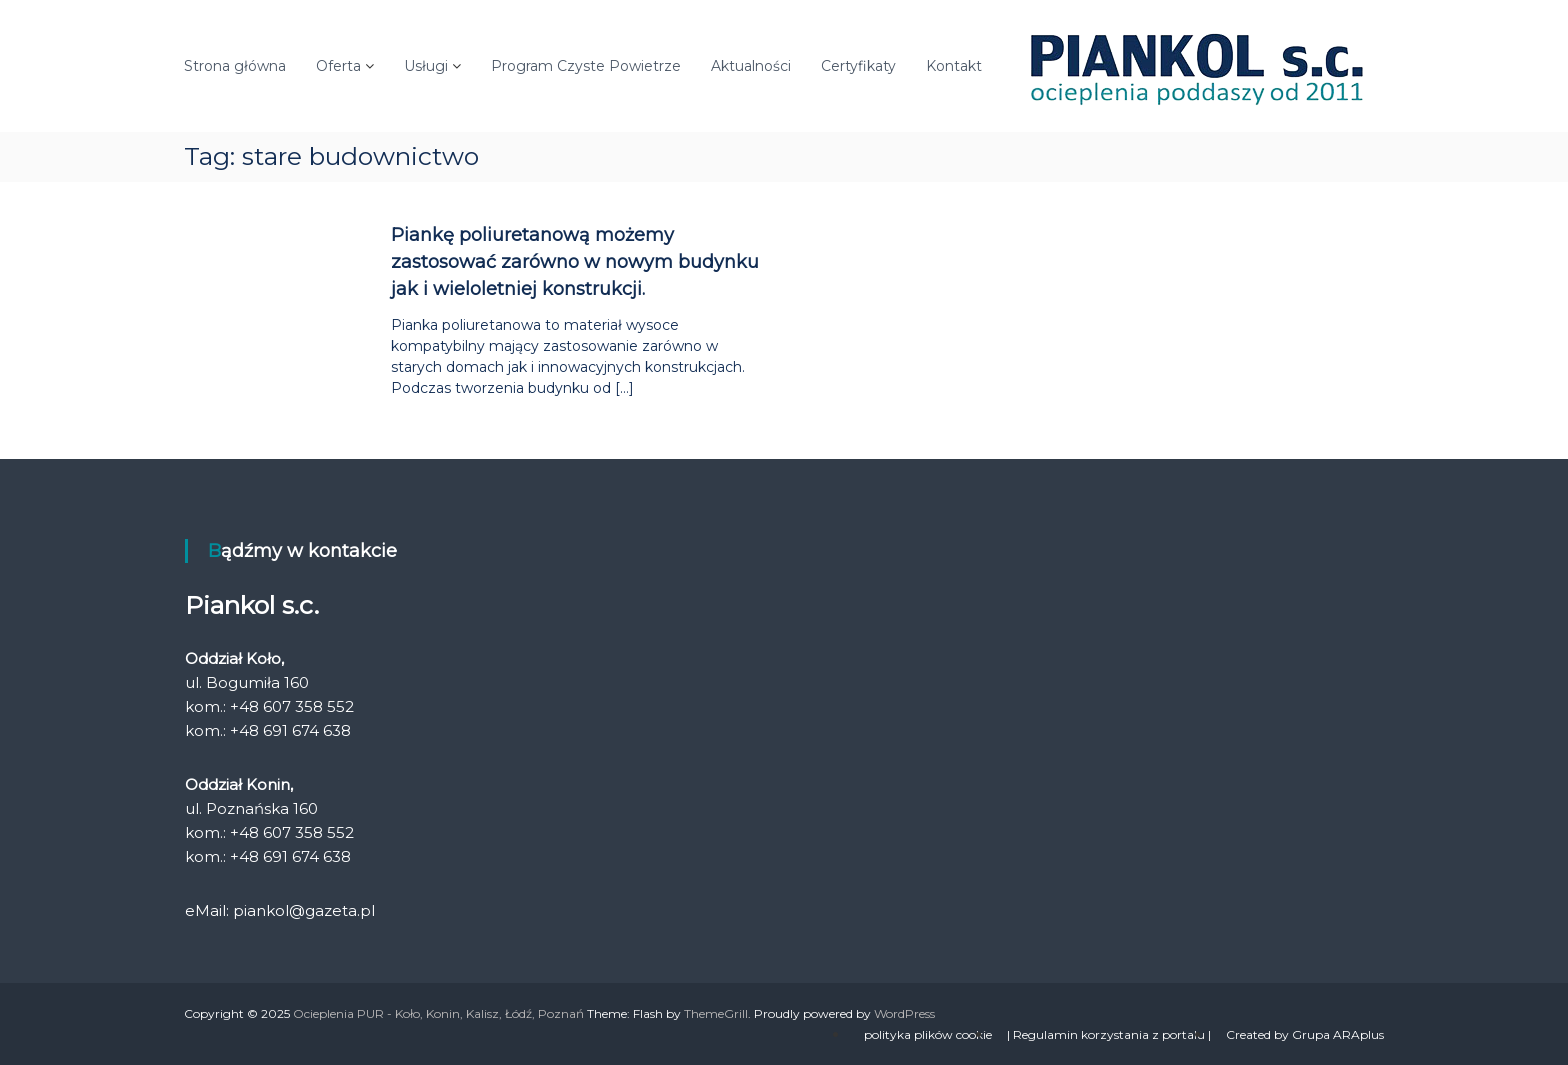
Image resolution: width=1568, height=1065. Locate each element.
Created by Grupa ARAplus (1305, 1034)
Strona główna (235, 66)
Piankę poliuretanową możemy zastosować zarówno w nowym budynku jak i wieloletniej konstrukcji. (575, 262)
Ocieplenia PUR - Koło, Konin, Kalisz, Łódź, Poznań (438, 1013)
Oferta (338, 66)
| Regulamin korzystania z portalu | (1109, 1034)
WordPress (904, 1013)
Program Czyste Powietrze (586, 66)
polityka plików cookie (928, 1034)
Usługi (426, 66)
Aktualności (751, 66)
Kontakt (954, 66)
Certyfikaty (858, 66)
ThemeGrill (716, 1013)
